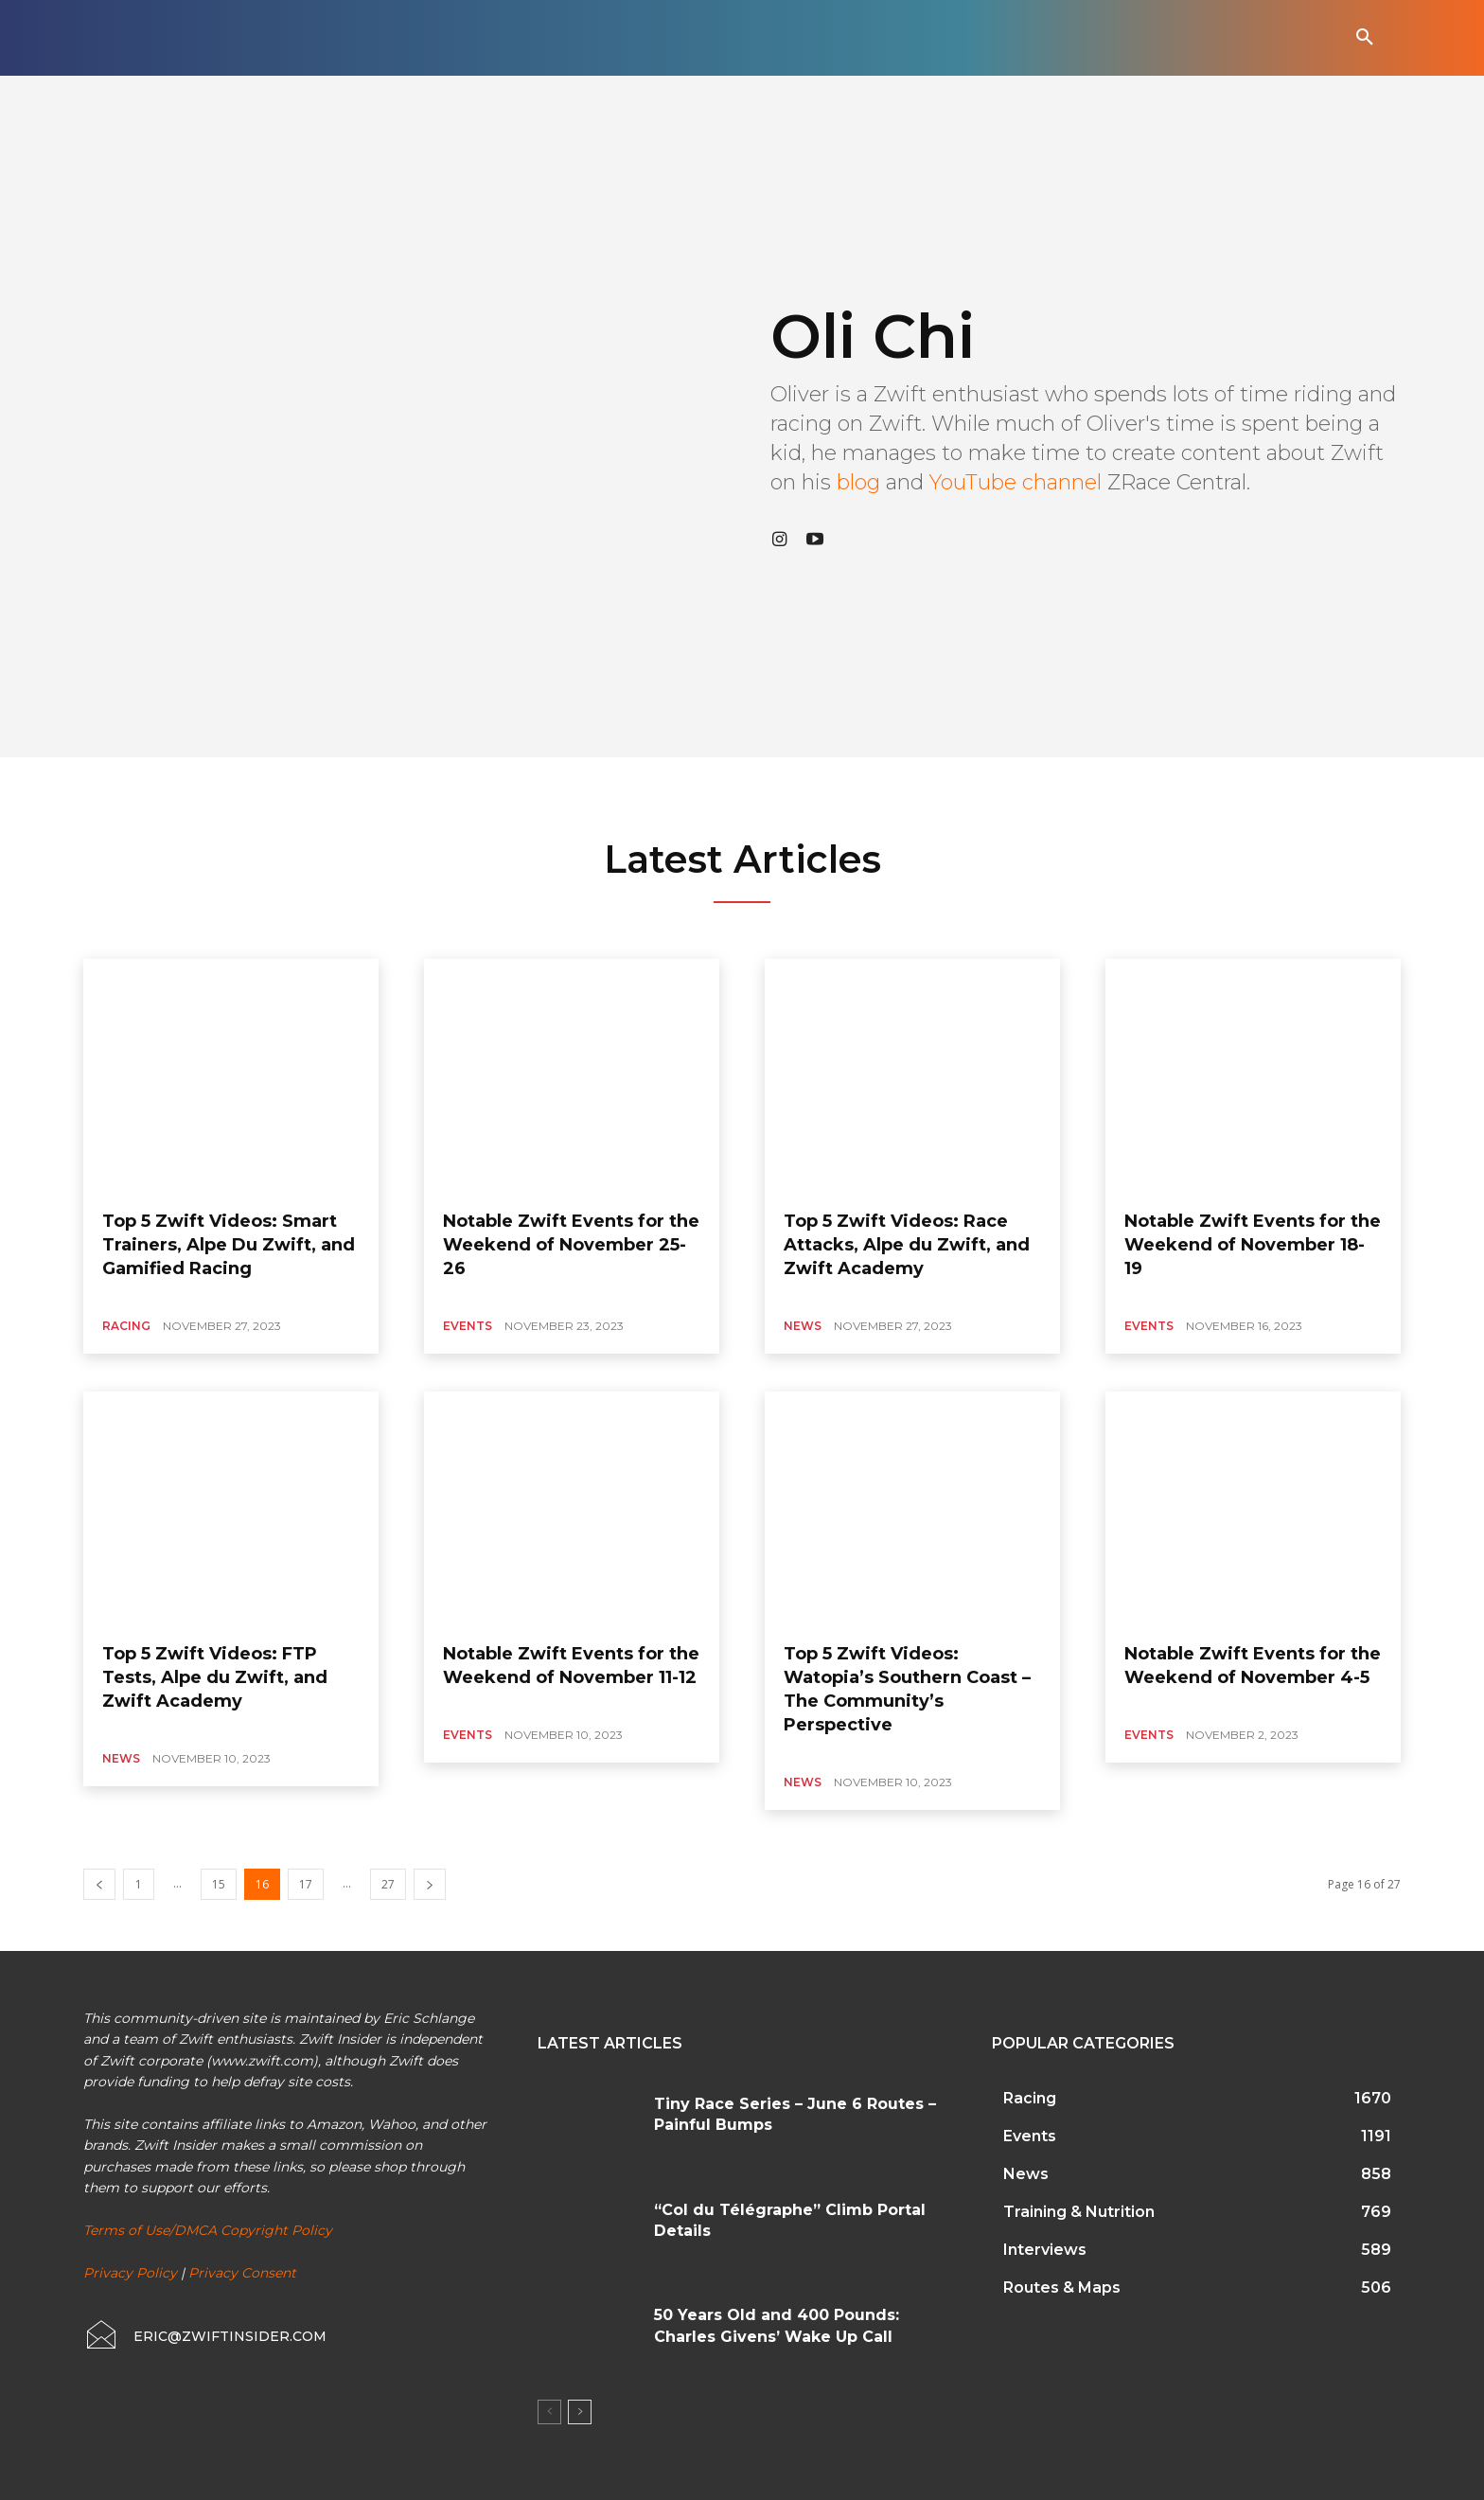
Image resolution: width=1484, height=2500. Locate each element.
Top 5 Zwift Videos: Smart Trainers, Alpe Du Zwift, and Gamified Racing (228, 1245)
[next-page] (430, 1884)
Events (467, 1326)
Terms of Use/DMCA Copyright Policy (207, 2230)
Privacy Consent (242, 2272)
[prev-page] (99, 1884)
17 (305, 1884)
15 (218, 1884)
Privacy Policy (130, 2272)
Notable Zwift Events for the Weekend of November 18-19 (1252, 1245)
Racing (126, 1326)
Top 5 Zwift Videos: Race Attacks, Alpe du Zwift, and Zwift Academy (907, 1245)
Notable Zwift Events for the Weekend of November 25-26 (571, 1245)
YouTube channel (1015, 482)
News (803, 1326)
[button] (1365, 38)
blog (858, 482)
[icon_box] (205, 2336)
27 (388, 1884)
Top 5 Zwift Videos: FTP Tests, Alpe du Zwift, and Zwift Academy (214, 1677)
